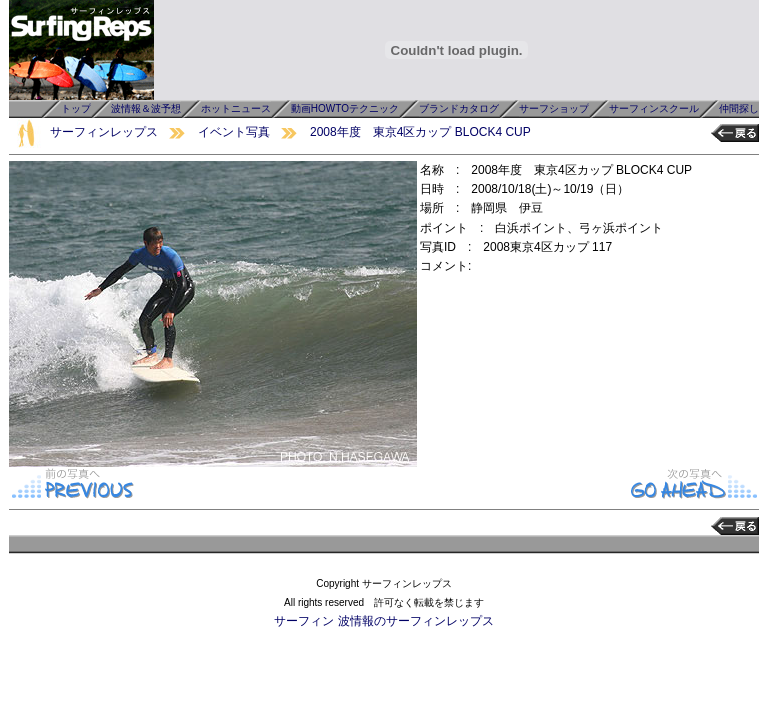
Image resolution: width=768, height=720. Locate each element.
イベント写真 (234, 132)
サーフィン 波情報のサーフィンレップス (383, 621)
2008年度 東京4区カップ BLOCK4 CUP (420, 132)
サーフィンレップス (104, 132)
